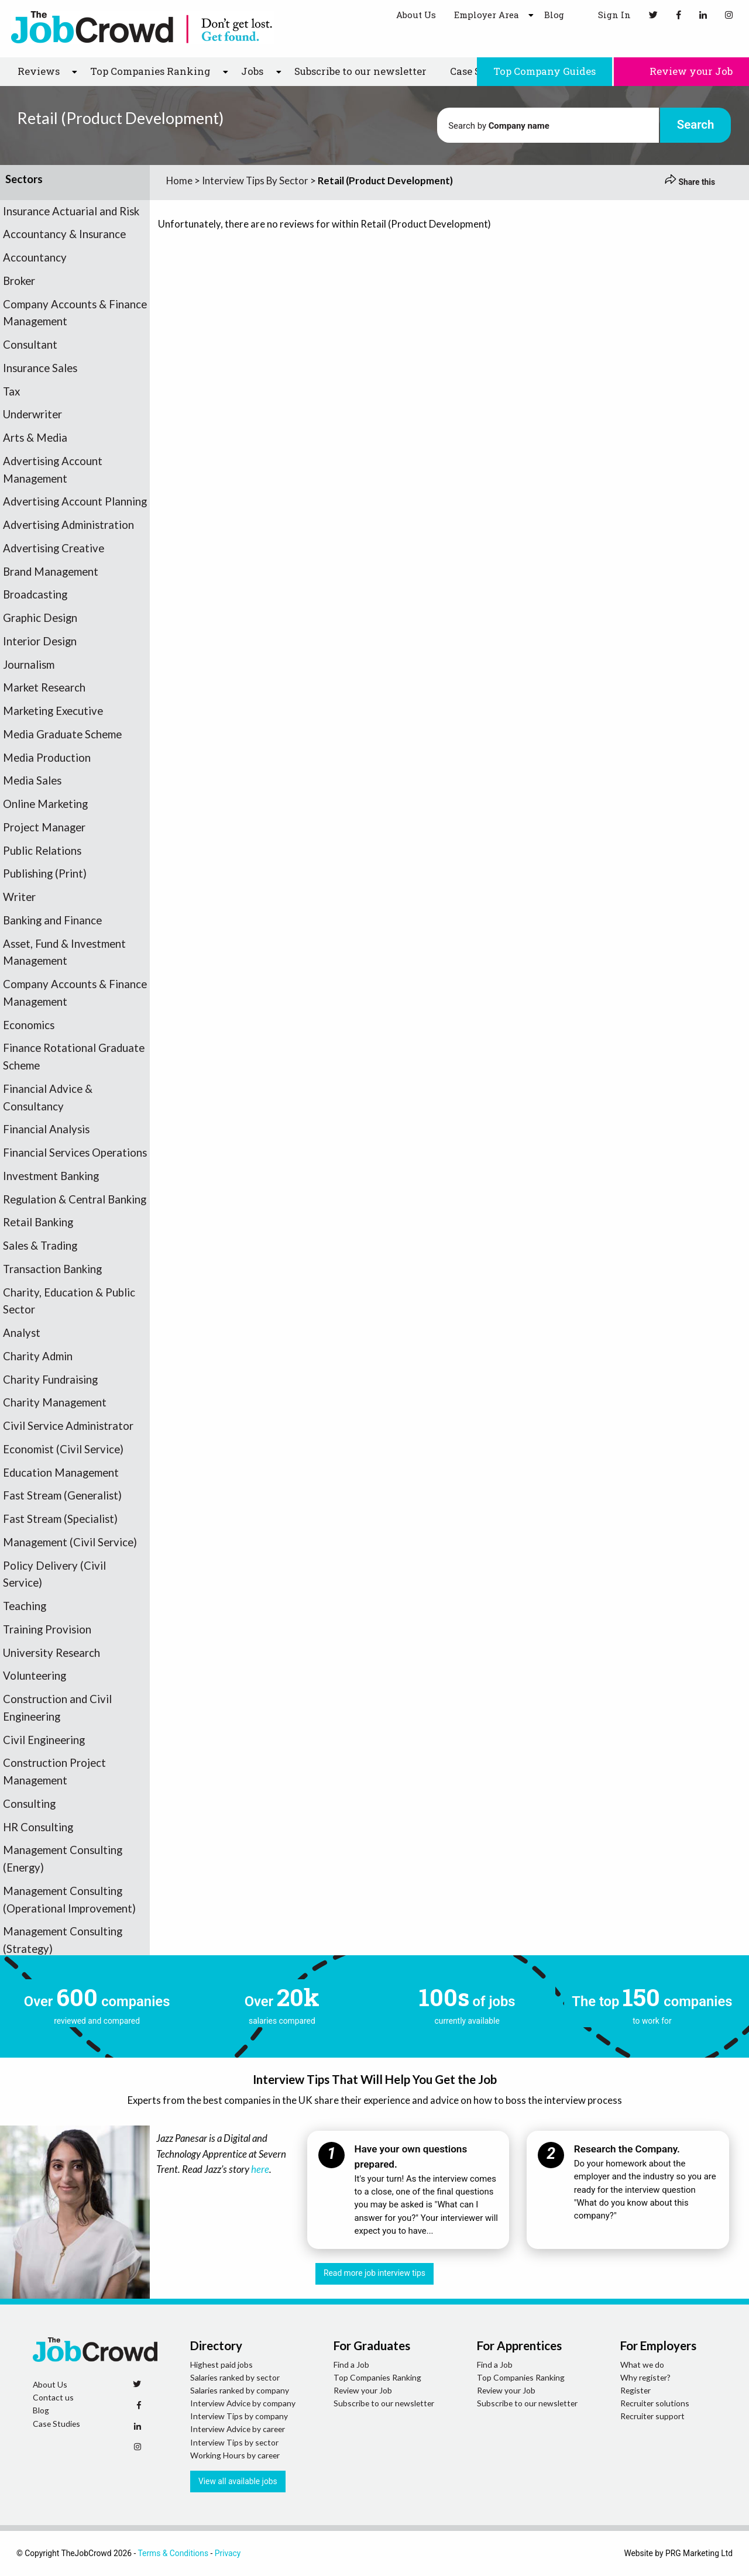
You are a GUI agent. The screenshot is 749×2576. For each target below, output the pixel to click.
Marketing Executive (53, 710)
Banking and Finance (52, 920)
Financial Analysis (46, 1129)
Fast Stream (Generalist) (62, 1495)
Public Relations (42, 850)
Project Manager (44, 827)
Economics (28, 1025)
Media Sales (32, 780)
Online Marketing (45, 803)
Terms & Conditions (173, 2553)
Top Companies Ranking (150, 71)
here (260, 2169)
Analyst (21, 1332)
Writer (19, 896)
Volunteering (34, 1675)
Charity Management (54, 1402)
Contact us (53, 2397)
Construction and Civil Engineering (57, 1708)
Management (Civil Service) (70, 1542)
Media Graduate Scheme (62, 734)
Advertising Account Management (52, 470)
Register (635, 2390)
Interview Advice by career (237, 2429)
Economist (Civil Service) (63, 1449)
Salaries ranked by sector (235, 2377)
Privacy (228, 2553)
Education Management (61, 1472)
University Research (51, 1652)
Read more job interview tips (374, 2273)
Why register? (645, 2377)
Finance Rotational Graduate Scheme (74, 1056)
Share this (690, 182)
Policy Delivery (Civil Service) (54, 1574)
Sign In (606, 14)
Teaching (24, 1606)
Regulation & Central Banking (74, 1199)
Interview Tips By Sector (255, 180)
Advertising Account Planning (75, 501)
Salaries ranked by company (239, 2390)
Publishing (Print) (45, 873)
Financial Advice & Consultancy (47, 1097)
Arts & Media (35, 437)
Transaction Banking (52, 1269)
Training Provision (47, 1629)
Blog (554, 14)
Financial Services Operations (75, 1152)
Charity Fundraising (50, 1379)
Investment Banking (51, 1176)
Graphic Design (40, 617)
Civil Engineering (44, 1740)
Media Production (47, 757)
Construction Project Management (54, 1771)
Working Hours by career (235, 2455)
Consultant (30, 344)
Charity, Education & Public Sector (69, 1301)
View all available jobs (237, 2481)
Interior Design (40, 641)
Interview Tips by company (239, 2416)
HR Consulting (38, 1827)
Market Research (44, 687)
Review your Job (681, 71)
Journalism (28, 664)
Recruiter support (652, 2416)
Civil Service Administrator (68, 1425)
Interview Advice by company (243, 2403)
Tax (11, 391)
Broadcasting (35, 594)
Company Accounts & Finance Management (75, 313)
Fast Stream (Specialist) (60, 1518)
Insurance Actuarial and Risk (71, 211)
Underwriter (32, 414)
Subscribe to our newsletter (360, 71)
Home (179, 180)
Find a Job (351, 2364)
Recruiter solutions (654, 2403)
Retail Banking (38, 1222)
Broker (19, 280)
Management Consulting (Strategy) (62, 1940)
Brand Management (50, 571)
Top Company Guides (544, 71)
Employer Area (486, 14)
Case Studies (56, 2424)
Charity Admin (38, 1356)
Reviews (39, 71)
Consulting (29, 1803)
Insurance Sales (40, 368)
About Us (416, 14)
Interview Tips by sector (234, 2442)
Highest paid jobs (221, 2364)
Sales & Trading (40, 1245)
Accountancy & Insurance (64, 234)
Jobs (252, 71)
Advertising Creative (53, 548)
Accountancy (35, 257)
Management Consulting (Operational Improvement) (69, 1899)
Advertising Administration (68, 524)
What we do (642, 2364)
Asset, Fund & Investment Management (64, 952)
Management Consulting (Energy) (62, 1859)
